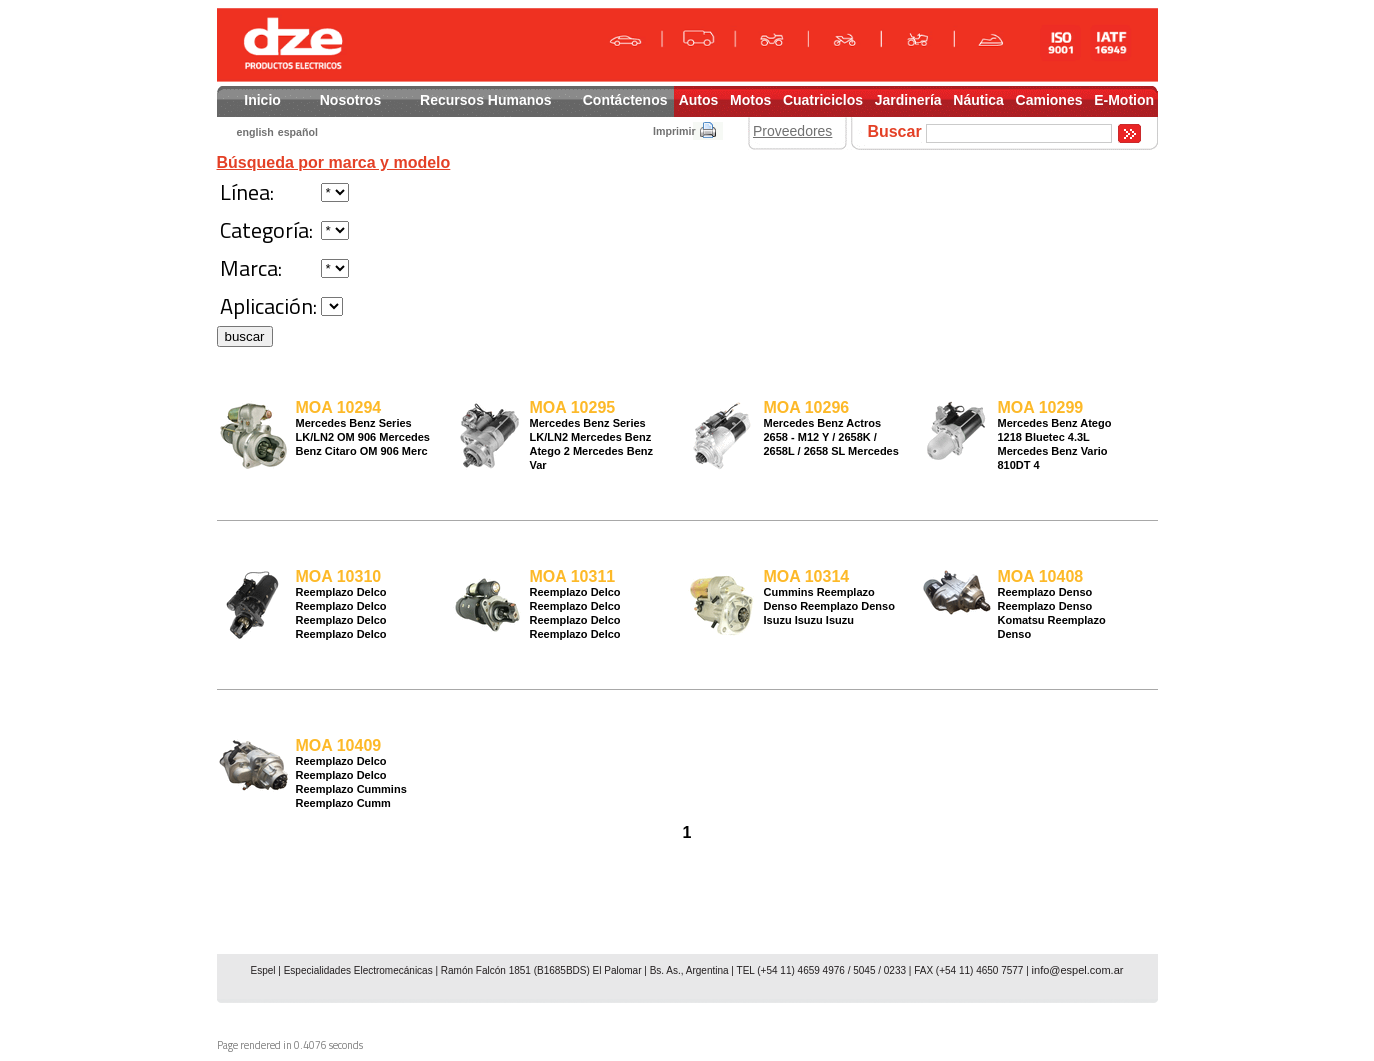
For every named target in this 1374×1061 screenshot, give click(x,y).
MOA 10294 (339, 407)
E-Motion (1124, 100)
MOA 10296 (807, 407)
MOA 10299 (1041, 407)
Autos (699, 100)
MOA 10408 (1041, 576)
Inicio (262, 100)
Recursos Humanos (485, 100)
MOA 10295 (573, 407)
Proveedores (792, 131)
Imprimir (674, 131)
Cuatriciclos (823, 100)
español (298, 132)
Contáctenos (625, 100)
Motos (750, 100)
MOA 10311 (573, 576)
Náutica (978, 100)
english (255, 132)
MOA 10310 (339, 576)
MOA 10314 (807, 576)
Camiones (1049, 100)
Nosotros (350, 100)
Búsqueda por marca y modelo (334, 162)
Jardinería (908, 100)
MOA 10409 (339, 745)
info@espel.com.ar (1078, 970)
